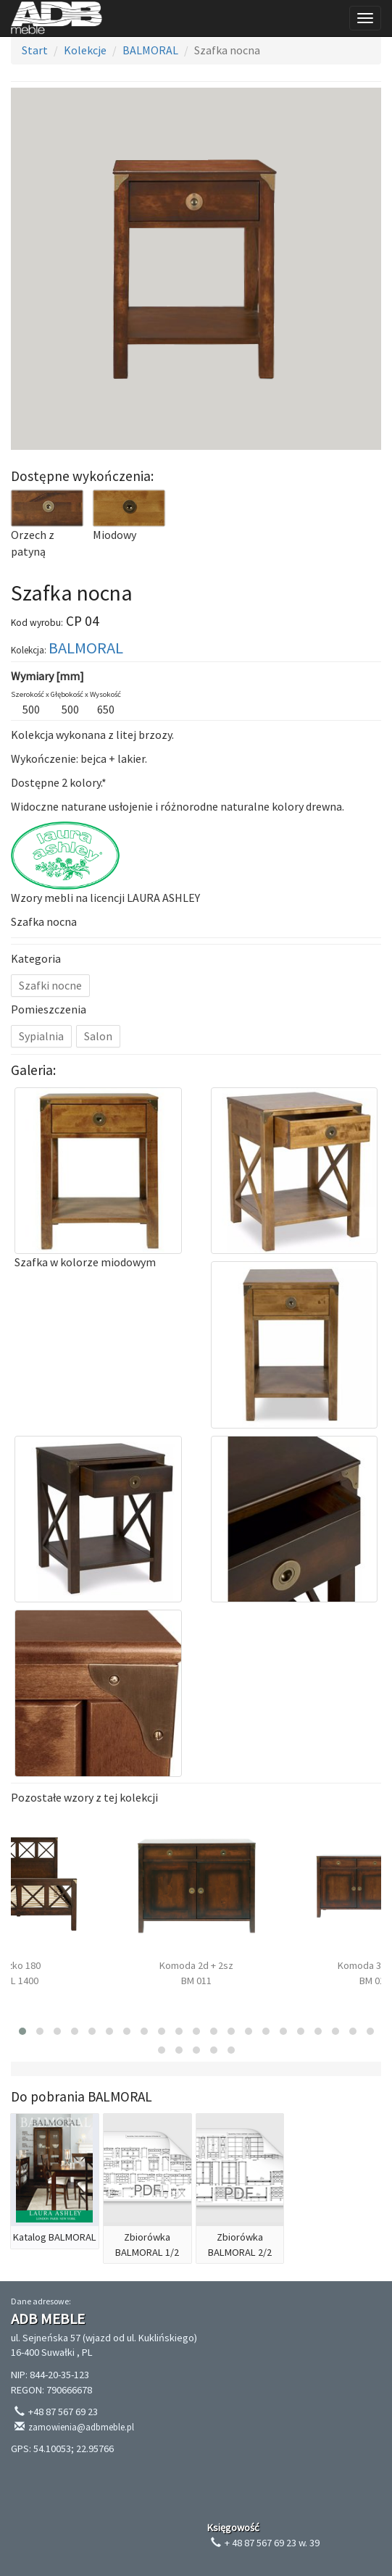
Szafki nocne (50, 985)
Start (35, 50)
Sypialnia (41, 1036)
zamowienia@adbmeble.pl (81, 2427)
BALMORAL (150, 50)
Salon (98, 1036)
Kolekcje (85, 50)
